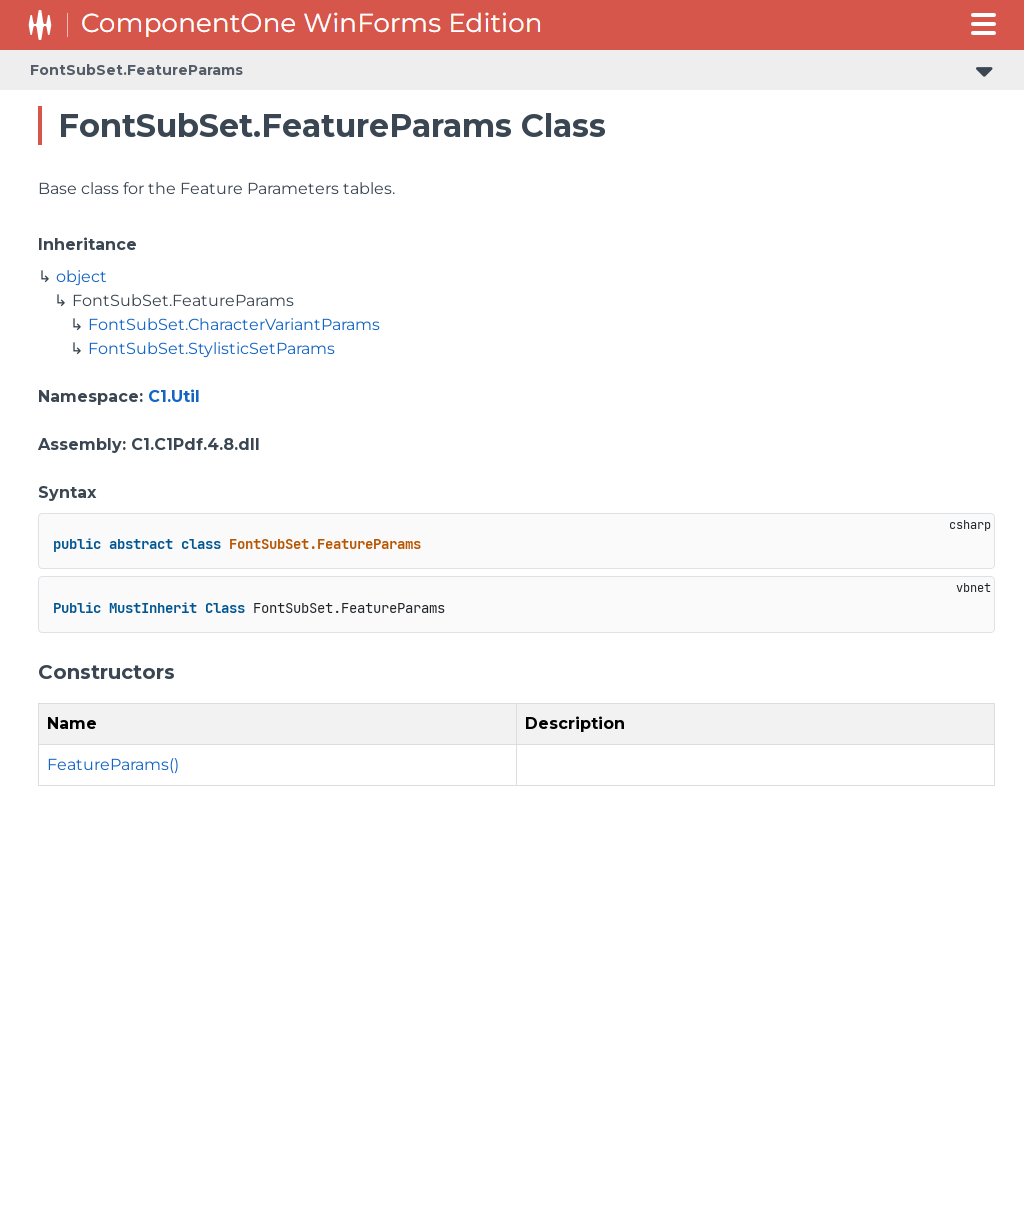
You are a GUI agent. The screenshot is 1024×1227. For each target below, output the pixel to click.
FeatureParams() (113, 764)
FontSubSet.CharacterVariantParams (234, 324)
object (81, 276)
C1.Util (174, 396)
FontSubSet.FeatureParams (136, 70)
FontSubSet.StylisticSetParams (211, 348)
